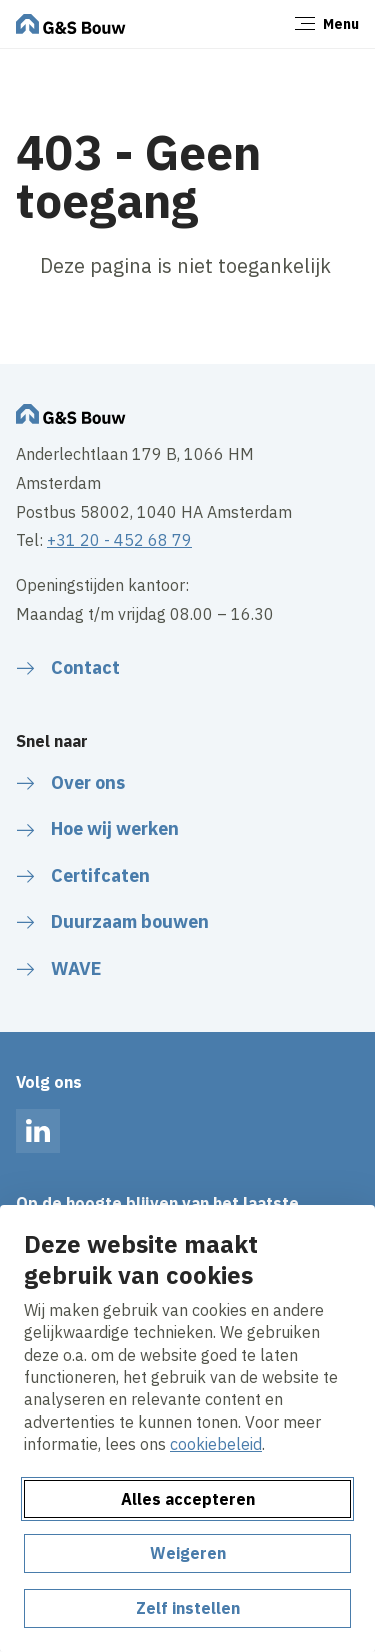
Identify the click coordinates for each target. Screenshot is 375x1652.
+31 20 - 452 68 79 (119, 540)
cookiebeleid (216, 1444)
